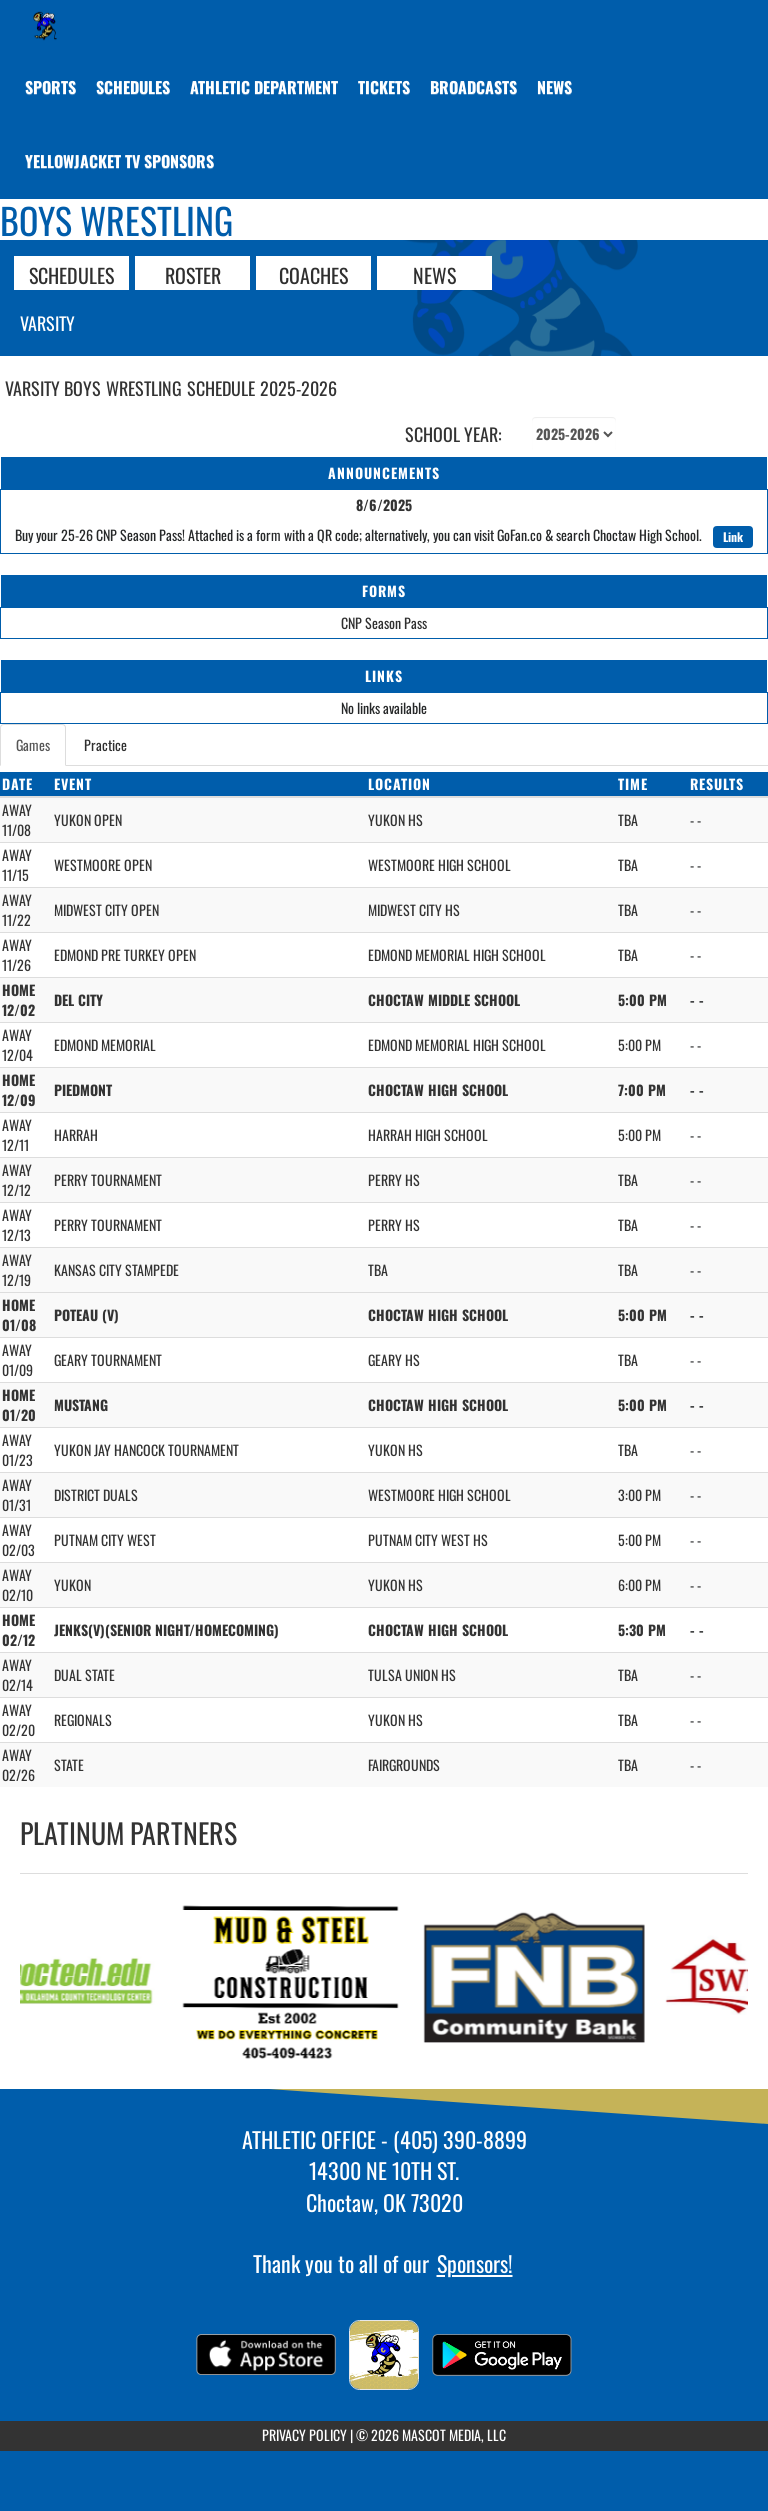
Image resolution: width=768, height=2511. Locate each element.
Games (33, 744)
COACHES (313, 274)
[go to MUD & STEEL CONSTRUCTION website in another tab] (298, 1981)
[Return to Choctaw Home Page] (45, 25)
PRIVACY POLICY (304, 2434)
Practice (105, 744)
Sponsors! (475, 2263)
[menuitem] (133, 87)
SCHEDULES (71, 274)
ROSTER (193, 274)
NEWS (434, 274)
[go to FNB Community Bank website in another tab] (541, 1981)
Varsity (47, 323)
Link (733, 536)
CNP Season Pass (384, 622)
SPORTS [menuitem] (50, 87)
